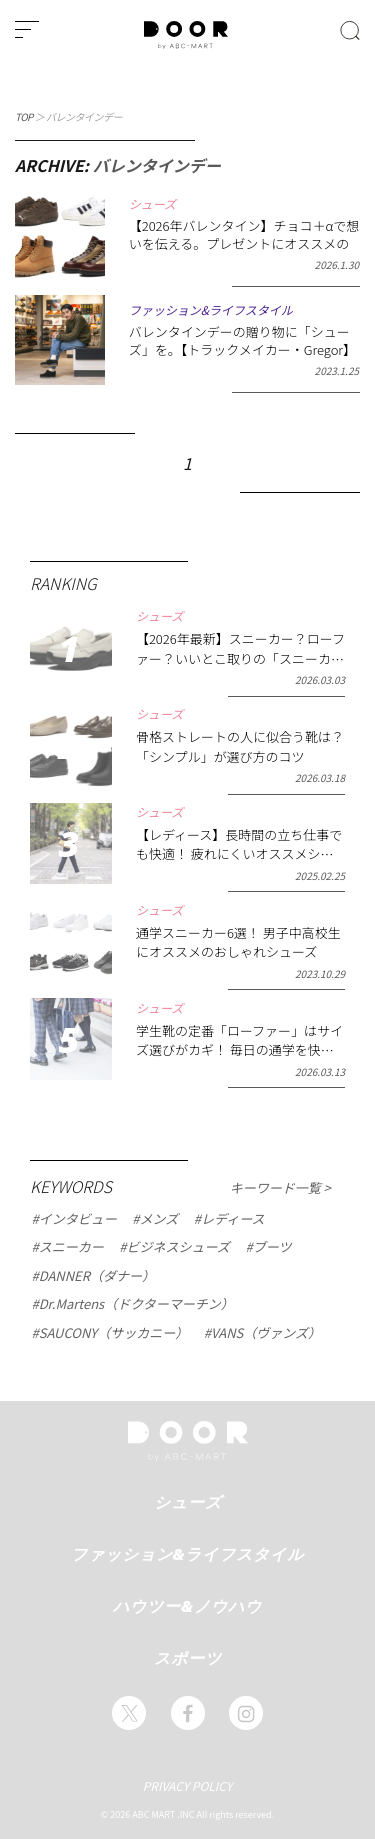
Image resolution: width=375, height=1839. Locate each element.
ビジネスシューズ (177, 1247)
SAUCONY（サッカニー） (114, 1333)
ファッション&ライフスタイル (188, 1554)
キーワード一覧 (277, 1188)
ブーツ (272, 1247)
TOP (24, 116)
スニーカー (71, 1247)
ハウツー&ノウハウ (187, 1606)
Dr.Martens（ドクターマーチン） (136, 1304)
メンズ (158, 1218)
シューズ (188, 1502)
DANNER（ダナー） (97, 1275)
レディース (232, 1218)
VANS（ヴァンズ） (266, 1333)
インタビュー (78, 1218)
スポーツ (188, 1658)
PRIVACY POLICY (188, 1786)
